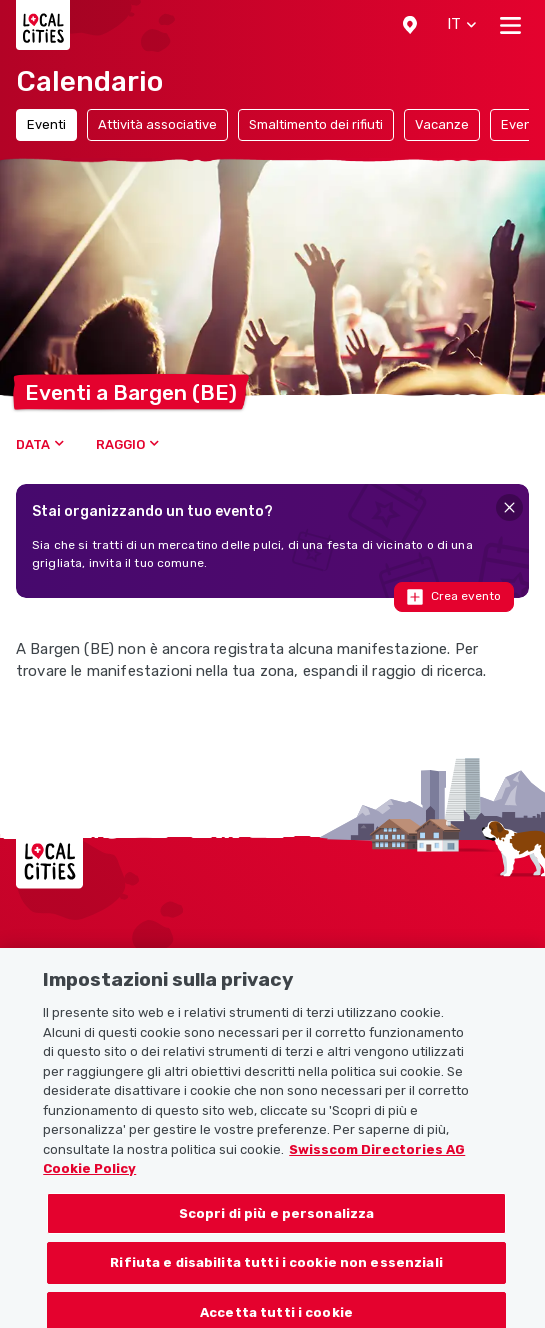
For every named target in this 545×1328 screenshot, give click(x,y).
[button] (410, 25)
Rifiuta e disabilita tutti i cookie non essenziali (276, 1280)
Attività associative (157, 124)
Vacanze (442, 124)
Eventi (46, 124)
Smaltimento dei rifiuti (316, 124)
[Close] (509, 507)
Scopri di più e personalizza (277, 1231)
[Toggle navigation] (510, 25)
